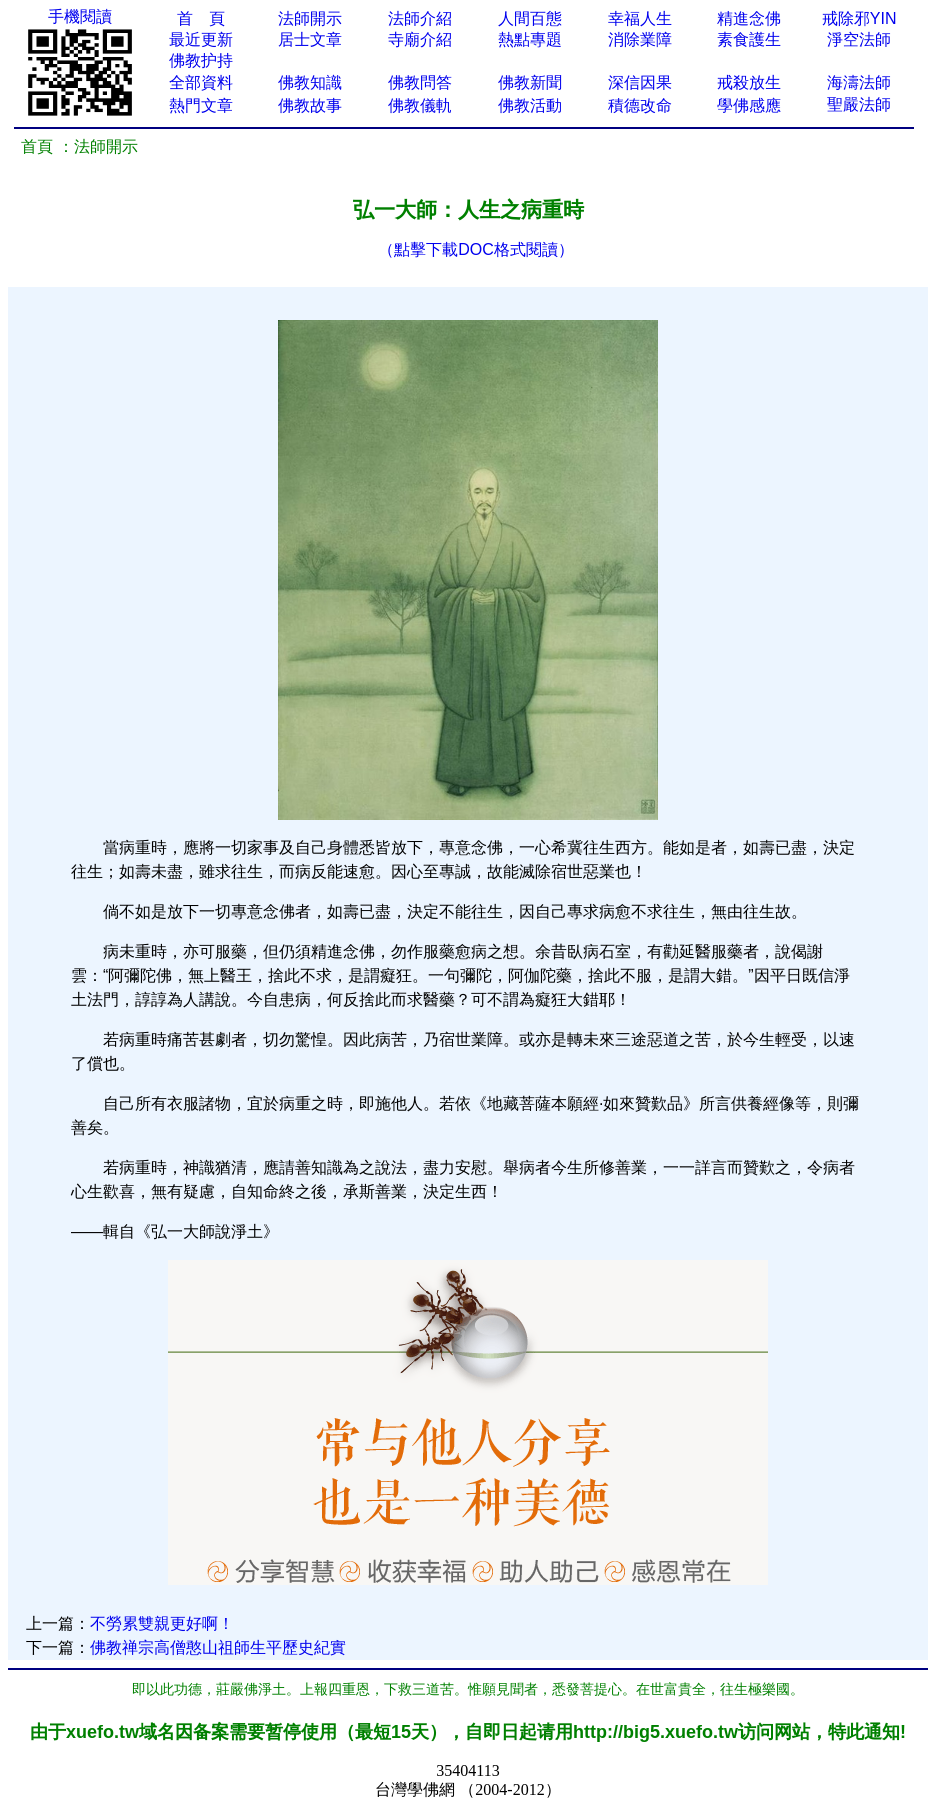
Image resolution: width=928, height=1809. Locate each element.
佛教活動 (530, 105)
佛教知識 (310, 82)
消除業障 (640, 39)
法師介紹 (420, 18)
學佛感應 (749, 105)
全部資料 (201, 82)
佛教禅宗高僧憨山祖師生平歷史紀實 (218, 1647)
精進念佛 (749, 18)
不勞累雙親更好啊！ (162, 1623)
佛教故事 (310, 105)
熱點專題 (530, 39)
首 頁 (201, 18)
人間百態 (530, 18)
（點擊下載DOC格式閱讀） (476, 249)
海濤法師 (859, 82)
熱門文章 (201, 105)
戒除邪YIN (859, 18)
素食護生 (749, 39)
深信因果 (640, 82)
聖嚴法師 (859, 104)
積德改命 (640, 105)
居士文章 (310, 39)
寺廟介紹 (420, 39)
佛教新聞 (530, 82)
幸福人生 (640, 18)
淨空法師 (859, 39)
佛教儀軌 (420, 105)
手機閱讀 (80, 16)
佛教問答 (420, 82)
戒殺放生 (749, 82)
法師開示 (310, 18)
